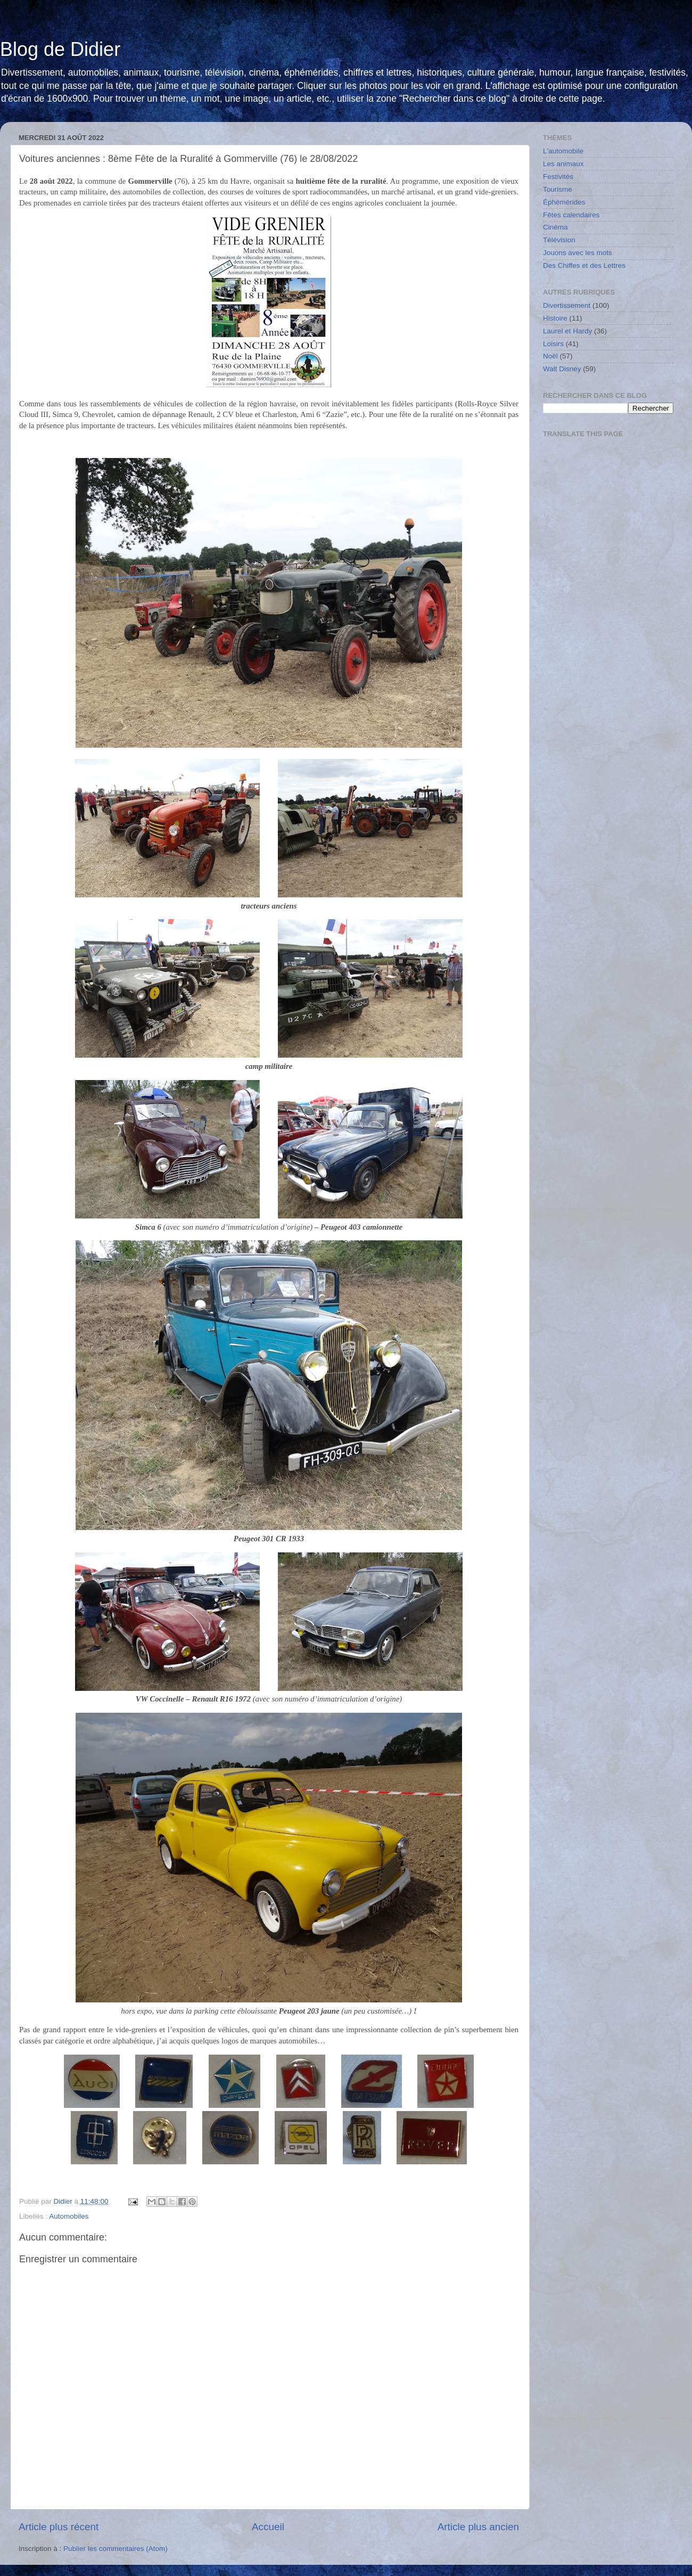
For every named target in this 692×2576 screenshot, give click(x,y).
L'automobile (563, 151)
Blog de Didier (60, 49)
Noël (550, 356)
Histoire (555, 318)
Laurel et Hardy (567, 331)
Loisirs (553, 344)
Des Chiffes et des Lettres (584, 265)
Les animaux (563, 164)
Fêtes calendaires (571, 215)
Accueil (268, 2526)
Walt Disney (562, 369)
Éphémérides (564, 202)
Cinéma (555, 227)
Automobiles (68, 2216)
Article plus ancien (478, 2526)
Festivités (558, 177)
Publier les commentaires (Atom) (115, 2549)
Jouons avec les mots (577, 253)
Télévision (559, 240)
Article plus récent (58, 2526)
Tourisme (557, 189)
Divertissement (566, 305)
